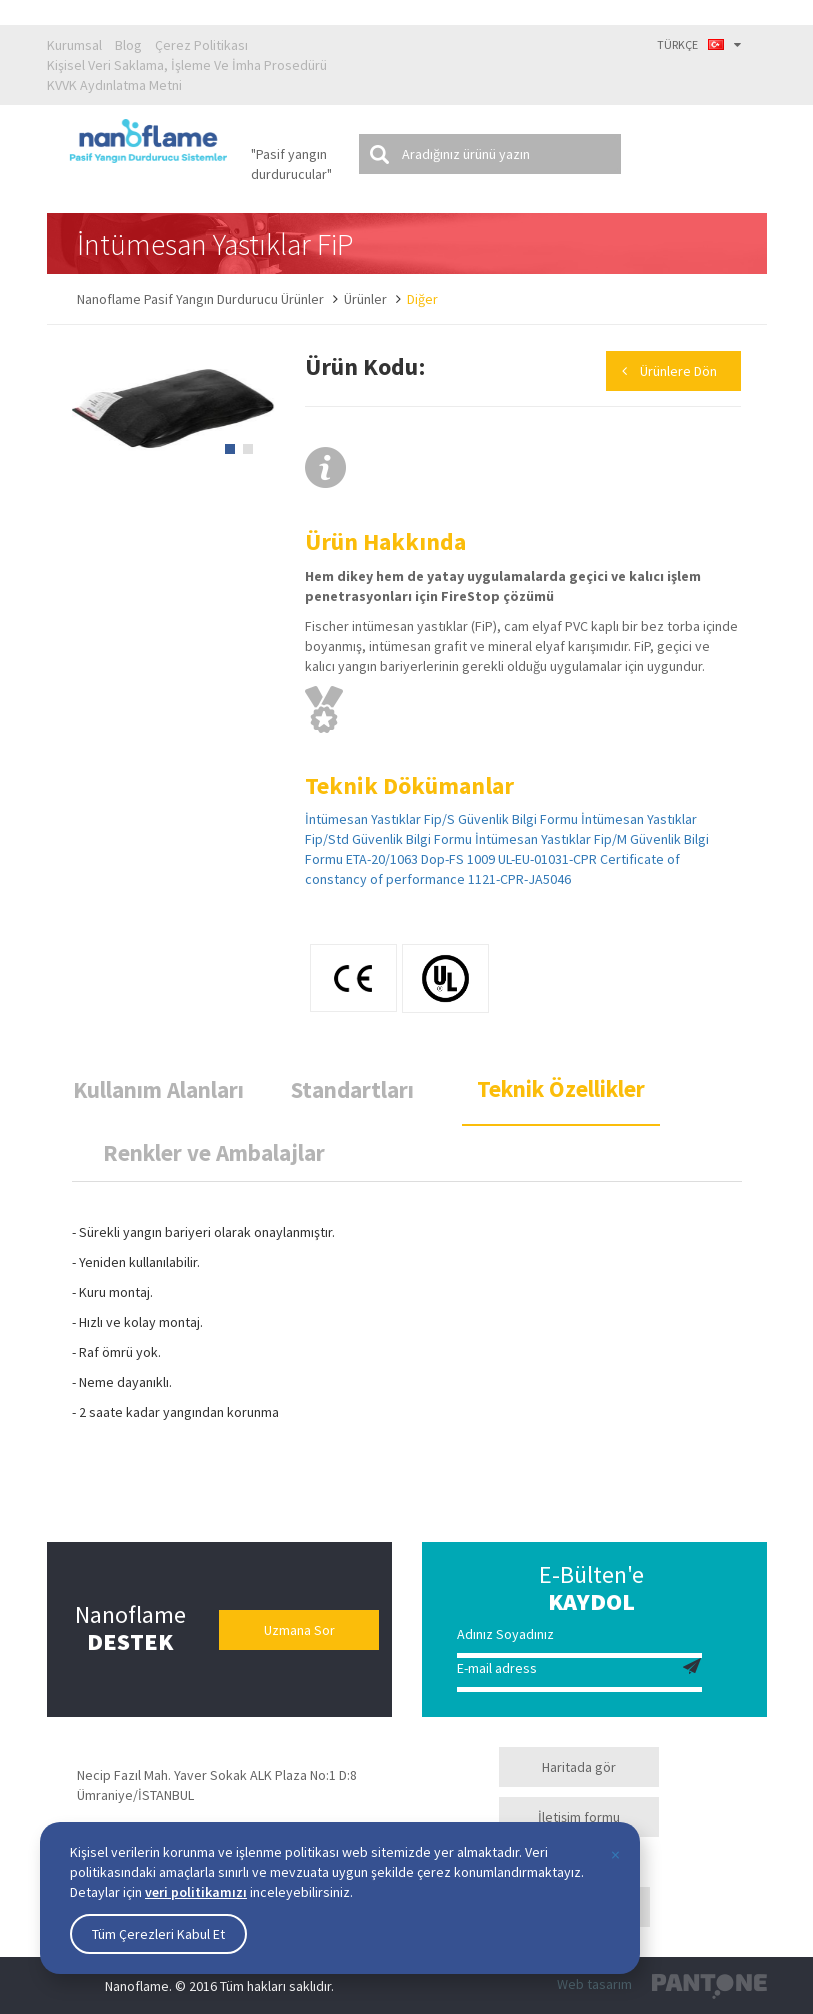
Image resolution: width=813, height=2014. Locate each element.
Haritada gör (579, 1767)
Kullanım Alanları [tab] (158, 1089)
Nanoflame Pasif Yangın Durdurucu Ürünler (200, 299)
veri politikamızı (196, 1892)
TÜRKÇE (699, 44)
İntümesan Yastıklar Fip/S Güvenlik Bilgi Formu (441, 819)
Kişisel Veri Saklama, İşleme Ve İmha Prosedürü (187, 65)
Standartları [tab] (352, 1089)
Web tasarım (594, 1984)
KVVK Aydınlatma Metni (114, 85)
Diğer (422, 299)
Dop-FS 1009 (458, 859)
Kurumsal (74, 45)
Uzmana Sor (299, 1630)
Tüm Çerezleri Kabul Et (158, 1934)
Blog (128, 45)
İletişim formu (579, 1817)
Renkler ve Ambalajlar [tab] (214, 1152)
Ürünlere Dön (678, 371)
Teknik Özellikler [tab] (561, 1088)
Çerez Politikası (201, 45)
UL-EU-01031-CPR (547, 859)
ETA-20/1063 (382, 859)
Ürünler (365, 299)
